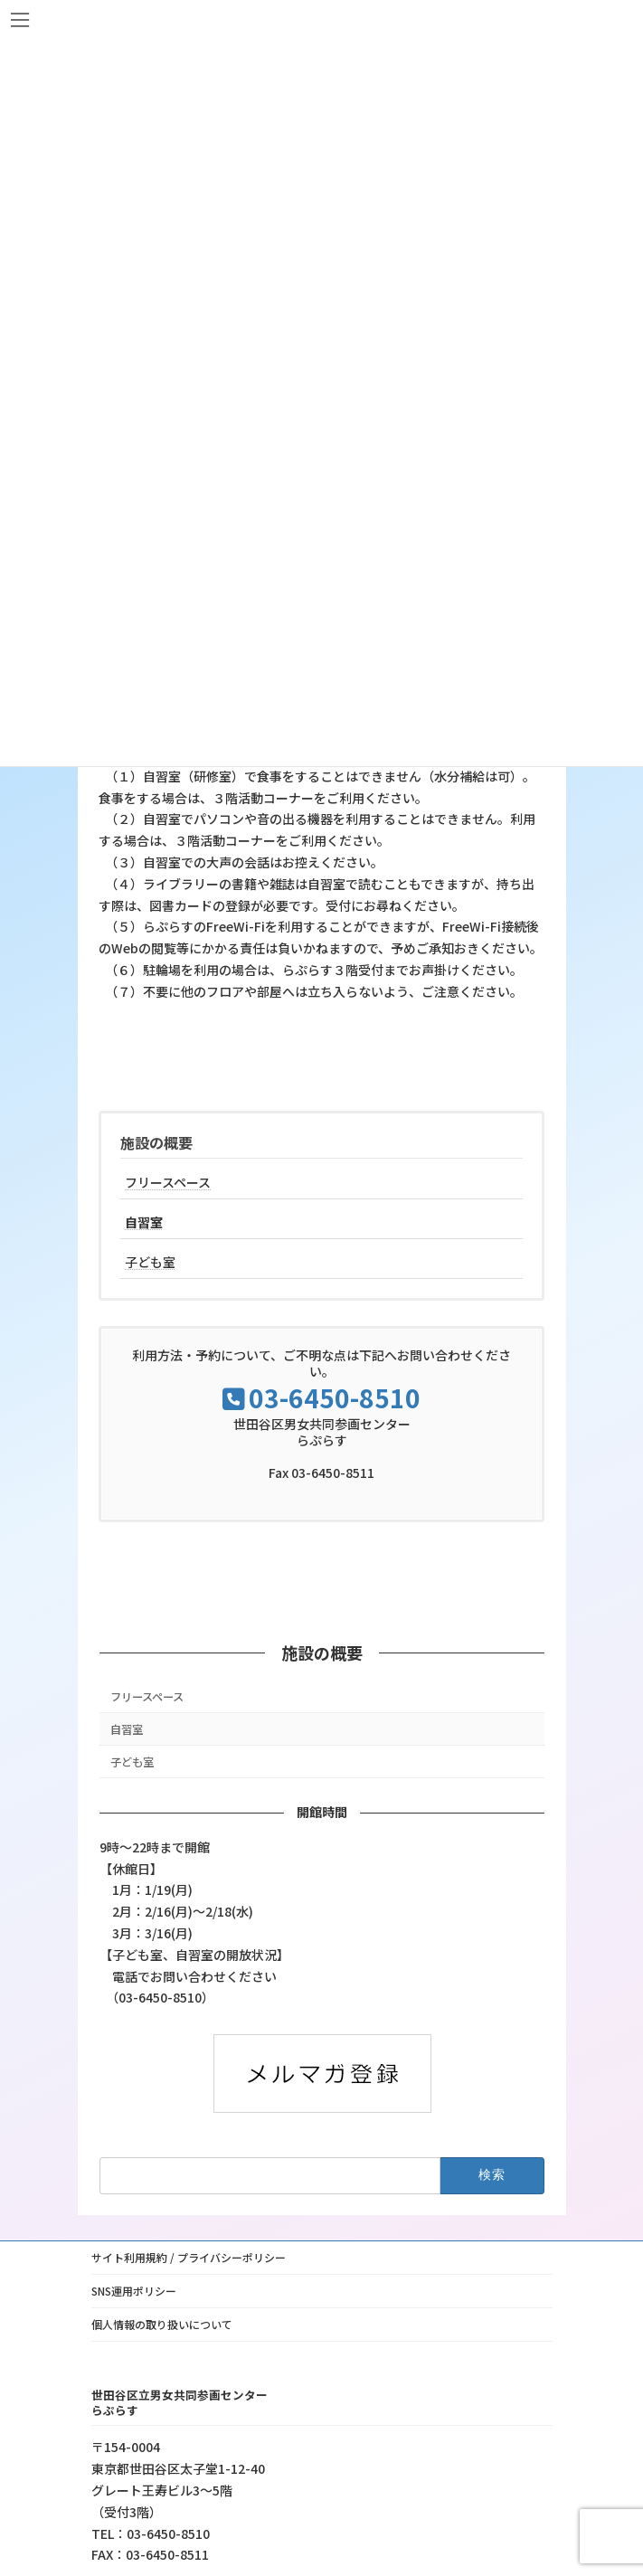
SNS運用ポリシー (133, 2290)
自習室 (144, 1222)
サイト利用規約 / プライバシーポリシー (188, 2257)
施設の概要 (156, 1142)
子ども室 (150, 1262)
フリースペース (168, 1182)
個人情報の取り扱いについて (161, 2324)
